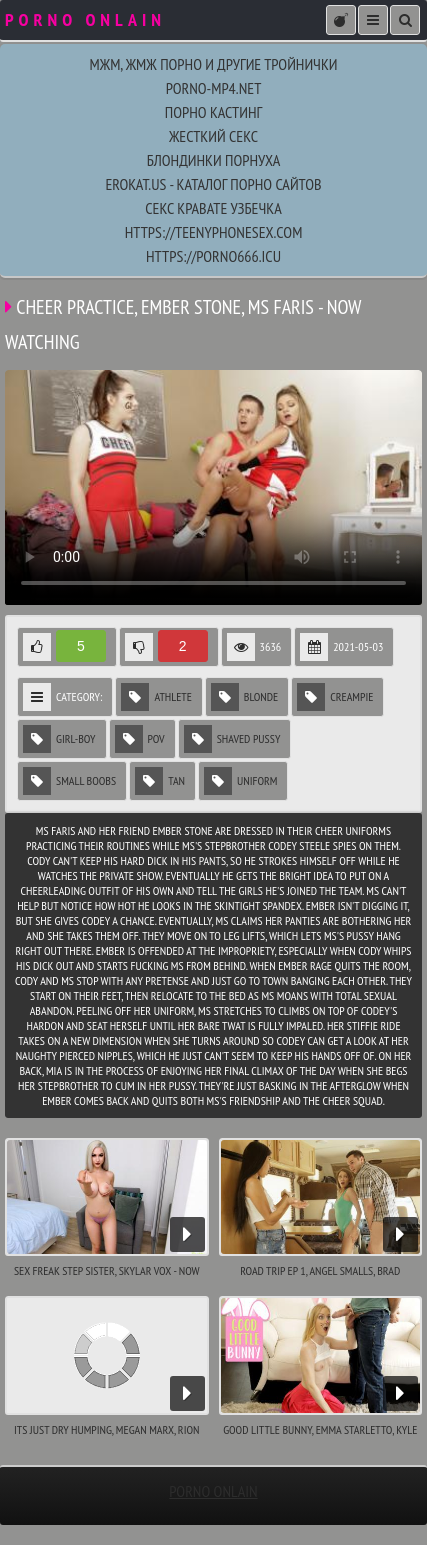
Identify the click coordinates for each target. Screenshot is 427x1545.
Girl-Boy (59, 739)
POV (140, 739)
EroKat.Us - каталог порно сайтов (213, 184)
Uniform (240, 781)
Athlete (156, 697)
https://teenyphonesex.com (214, 232)
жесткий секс (213, 136)
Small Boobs (69, 781)
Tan (160, 781)
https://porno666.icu (213, 256)
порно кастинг (213, 112)
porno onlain (213, 1491)
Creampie (335, 697)
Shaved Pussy (232, 739)
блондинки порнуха (214, 160)
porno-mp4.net (214, 88)
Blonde (244, 697)
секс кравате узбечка (213, 208)
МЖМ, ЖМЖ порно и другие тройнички (213, 64)
